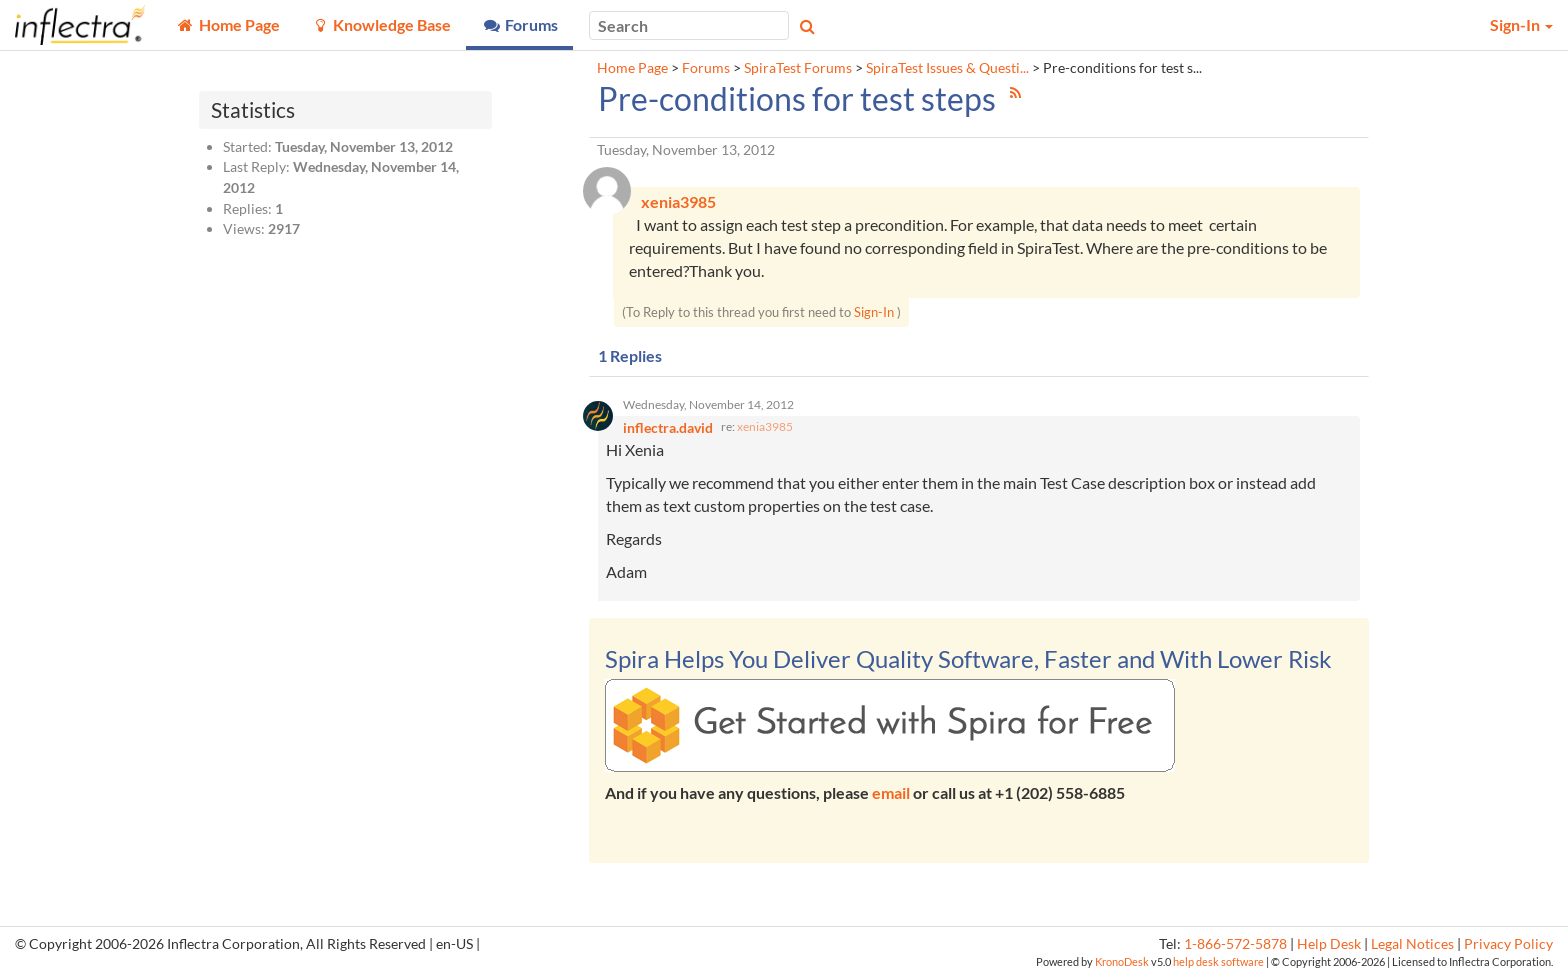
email (891, 793)
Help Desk (1329, 945)
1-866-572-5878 (1235, 945)
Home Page (632, 68)
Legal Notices (1412, 945)
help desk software (1218, 962)
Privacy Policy (1508, 945)
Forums (706, 68)
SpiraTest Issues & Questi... (947, 68)
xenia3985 (765, 427)
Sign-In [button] (1521, 24)
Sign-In (874, 313)
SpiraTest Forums (798, 68)
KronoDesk (1122, 962)
